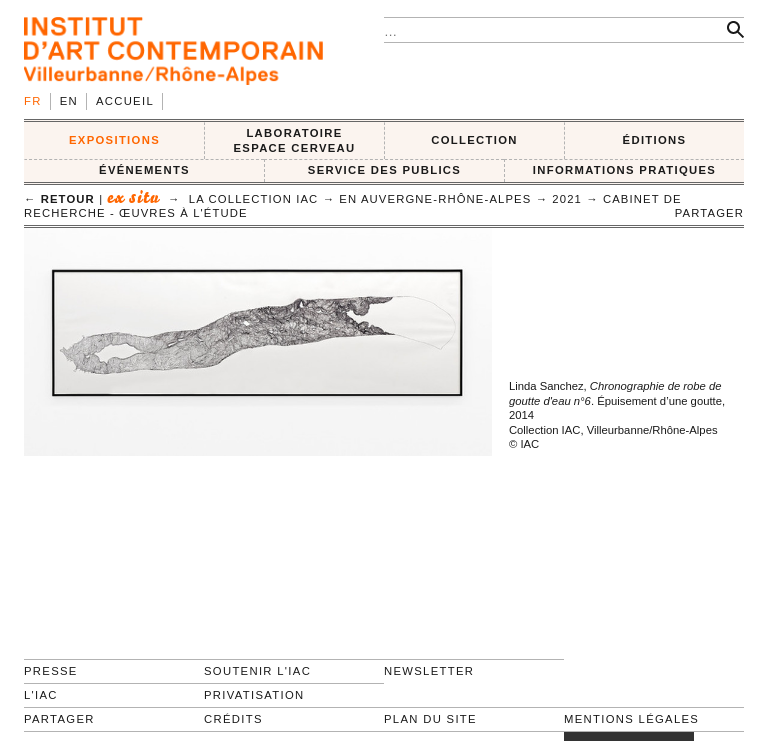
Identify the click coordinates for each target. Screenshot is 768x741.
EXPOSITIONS (114, 140)
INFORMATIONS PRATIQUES (624, 170)
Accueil (125, 101)
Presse (51, 671)
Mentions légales (631, 719)
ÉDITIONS (655, 140)
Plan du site (430, 719)
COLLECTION (474, 140)
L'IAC (41, 695)
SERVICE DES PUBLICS (384, 170)
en (69, 101)
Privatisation (254, 695)
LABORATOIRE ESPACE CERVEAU (294, 140)
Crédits (233, 719)
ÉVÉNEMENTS (144, 170)
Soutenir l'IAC (257, 671)
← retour (59, 199)
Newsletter (429, 671)
